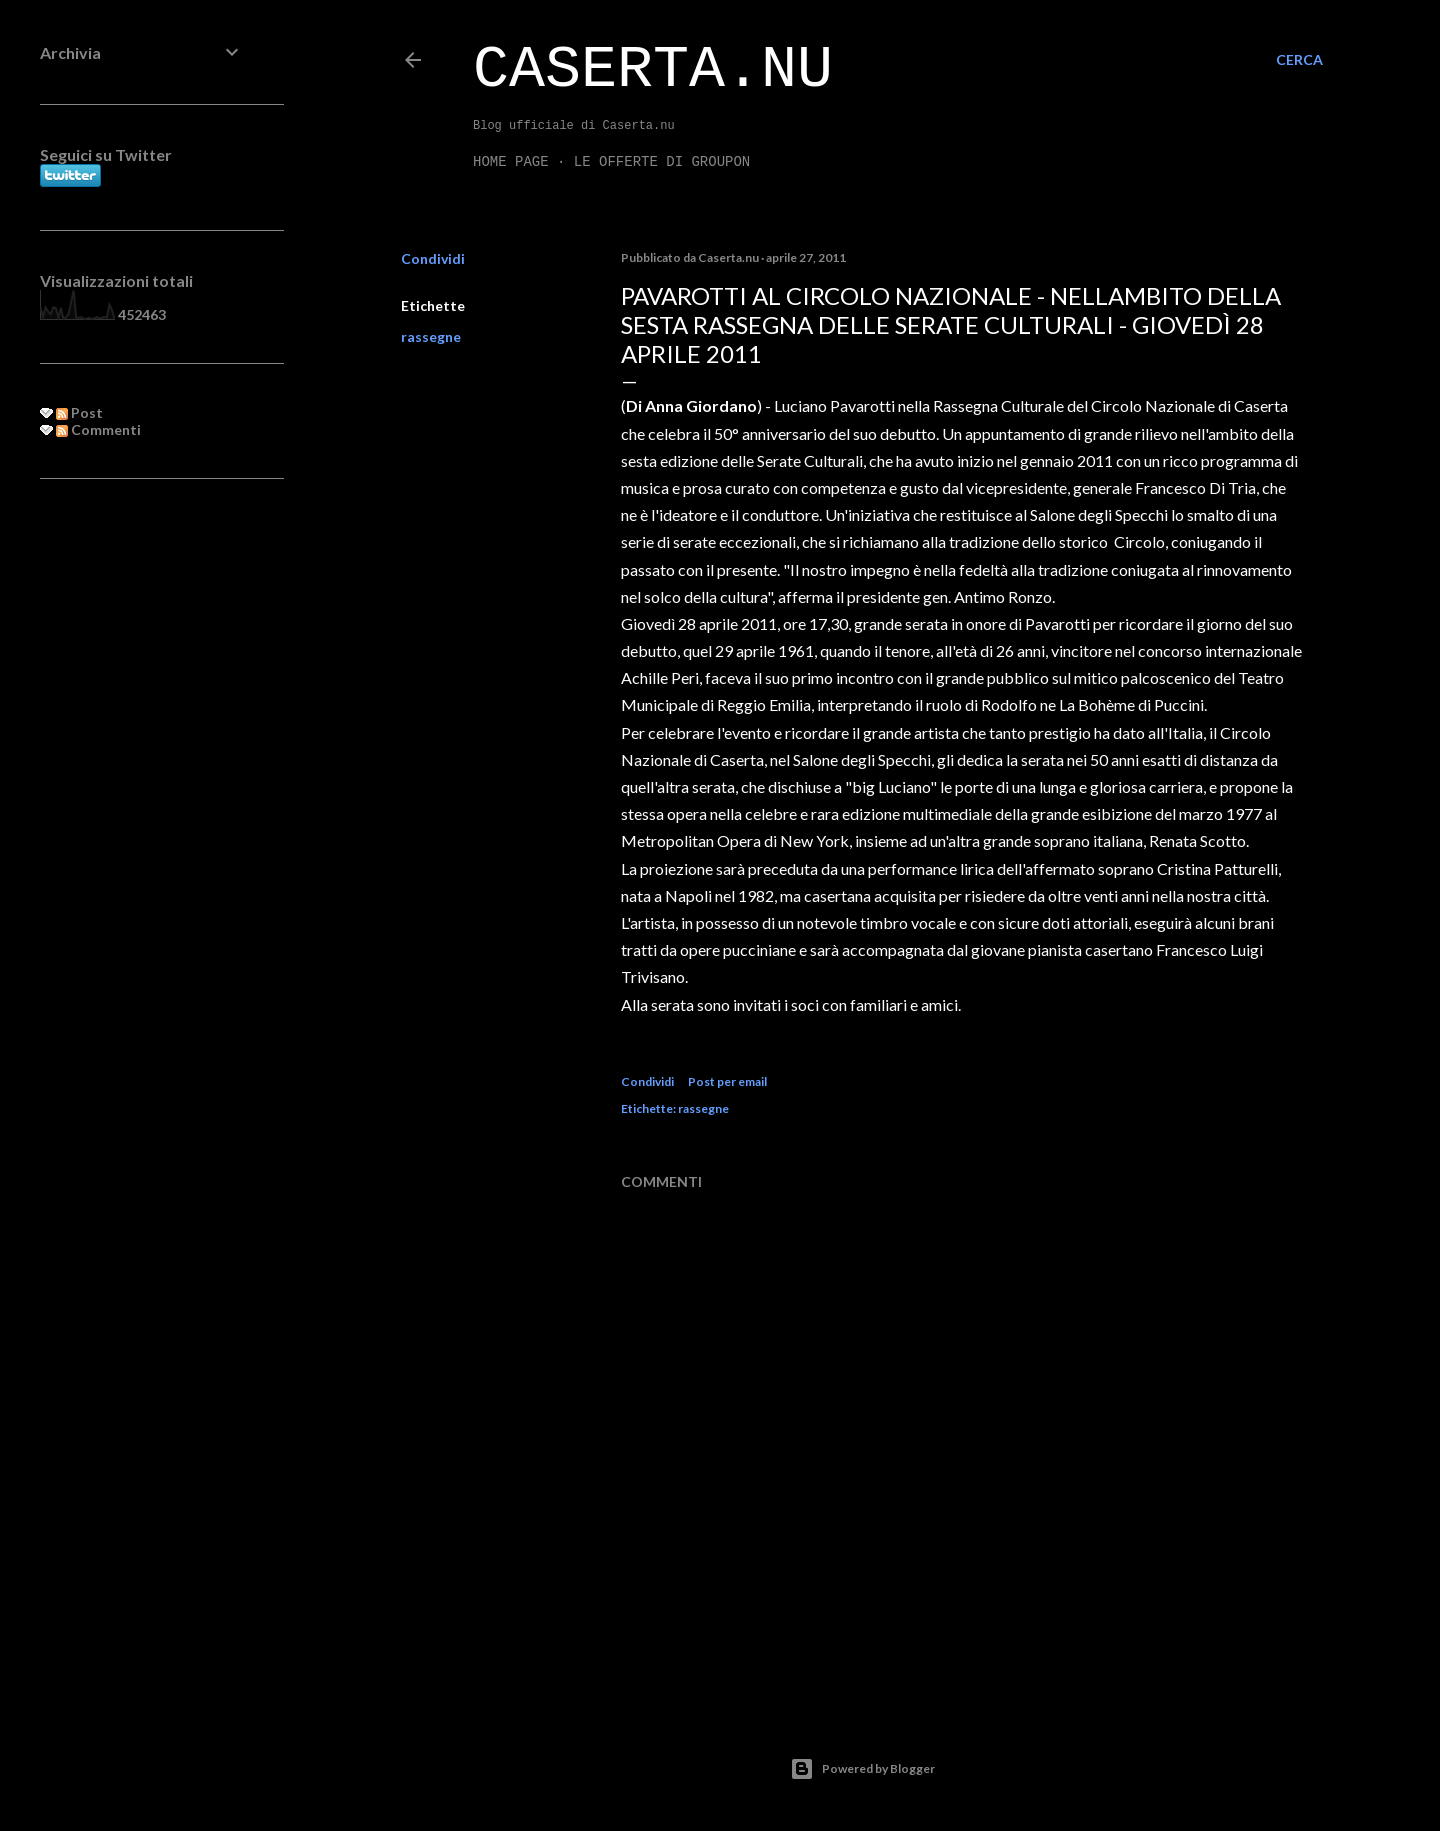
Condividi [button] (433, 258)
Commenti (98, 429)
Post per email (727, 1081)
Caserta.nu (653, 70)
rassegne (431, 336)
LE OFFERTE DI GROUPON (662, 162)
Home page (511, 162)
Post (79, 412)
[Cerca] (1299, 60)
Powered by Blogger (862, 1769)
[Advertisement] (142, 819)
